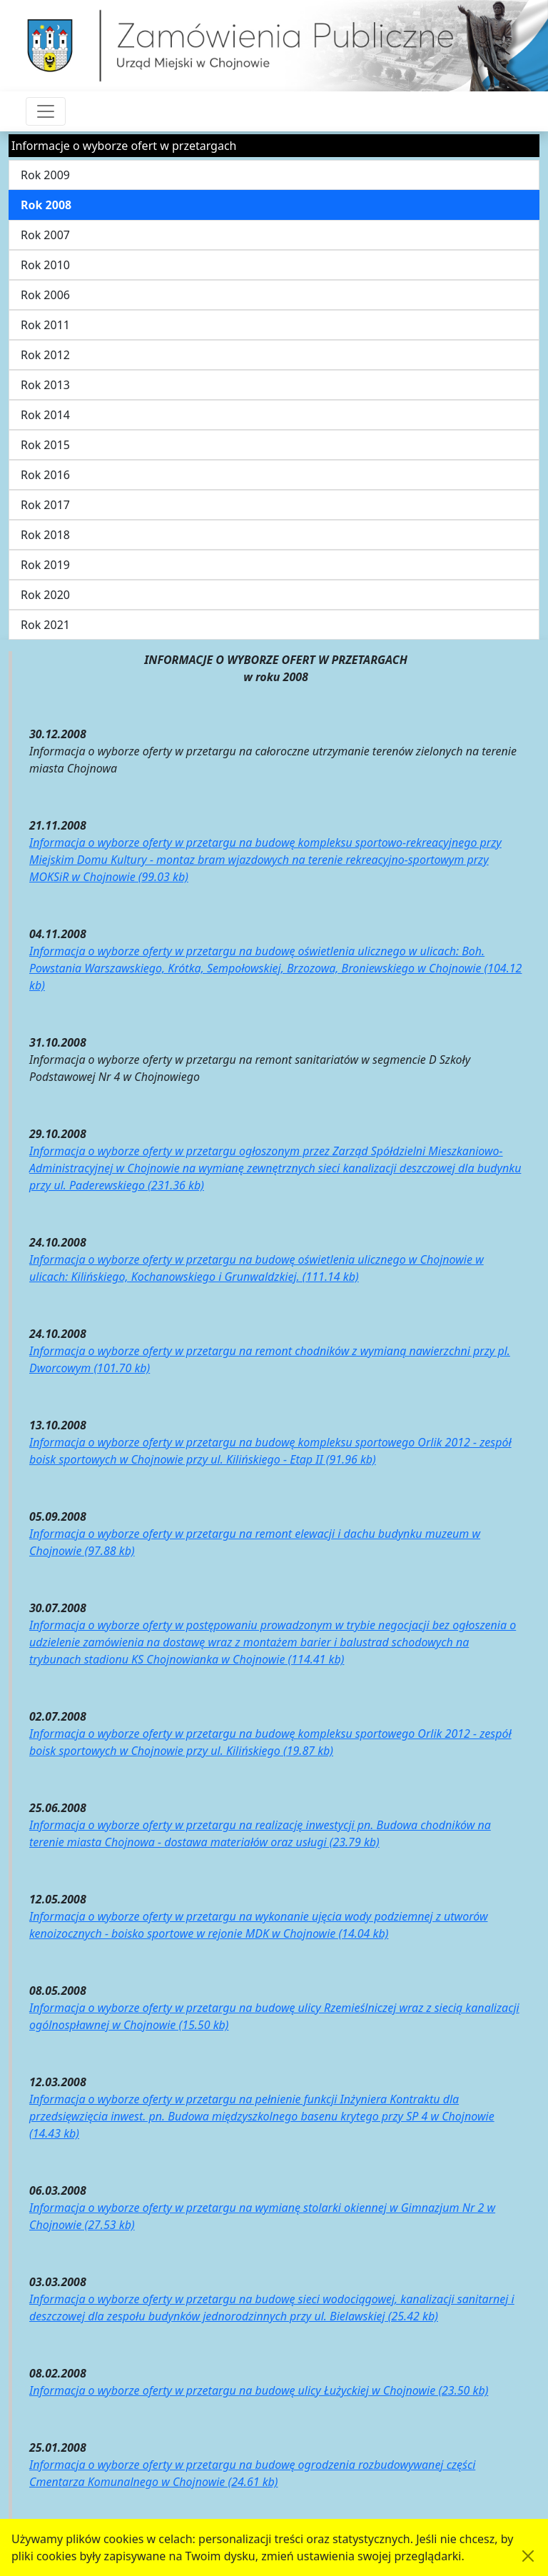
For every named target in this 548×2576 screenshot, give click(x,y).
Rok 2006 (45, 295)
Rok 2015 (45, 445)
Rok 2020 (45, 595)
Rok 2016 (45, 475)
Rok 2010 (45, 265)
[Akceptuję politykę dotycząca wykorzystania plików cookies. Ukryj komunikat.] (528, 2556)
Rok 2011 (45, 325)
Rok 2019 (45, 565)
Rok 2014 (45, 415)
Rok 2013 (45, 385)
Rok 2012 (45, 355)
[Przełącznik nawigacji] (46, 111)
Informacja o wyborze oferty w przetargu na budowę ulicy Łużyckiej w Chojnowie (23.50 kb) (258, 2390)
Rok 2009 (45, 175)
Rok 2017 (45, 505)
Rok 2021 (45, 625)
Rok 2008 (46, 205)
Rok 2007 (45, 235)
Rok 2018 (45, 535)
